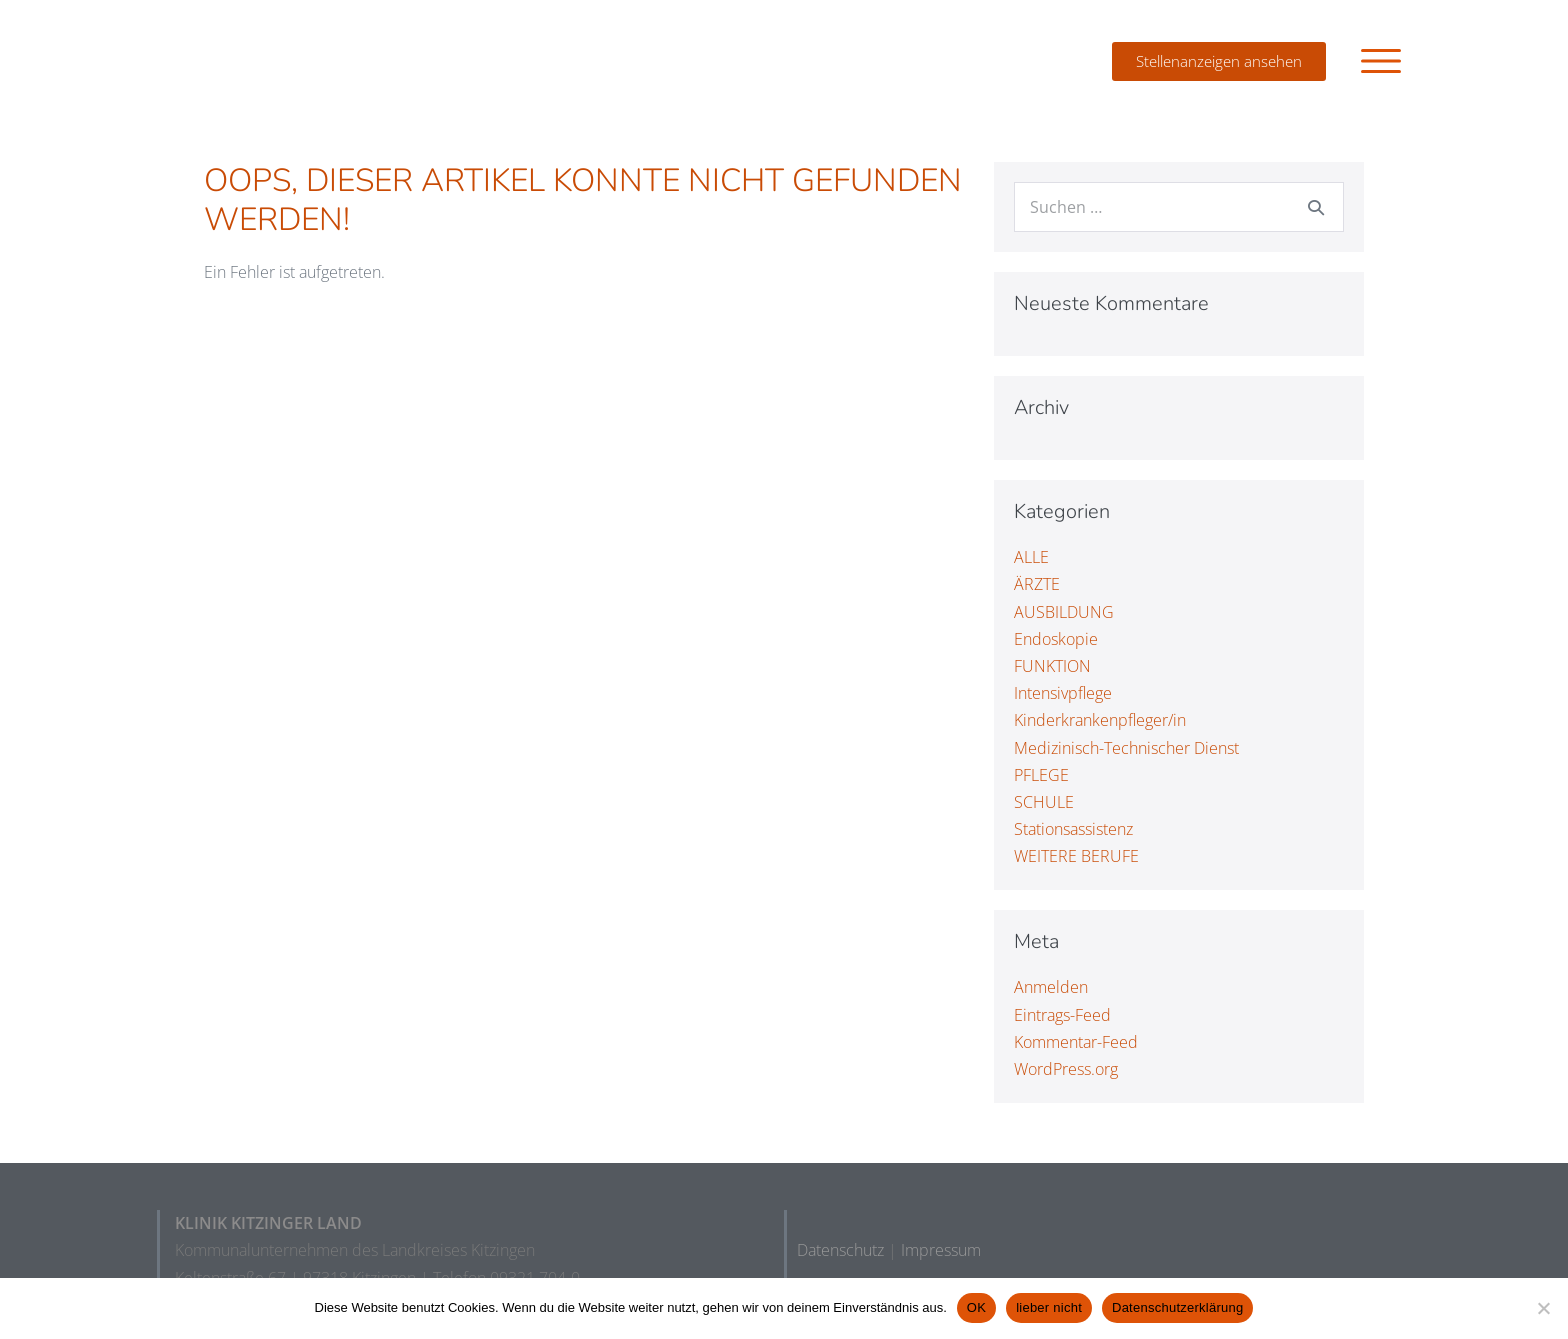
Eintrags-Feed (1062, 1015)
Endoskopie (1056, 639)
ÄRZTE (1037, 584)
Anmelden (1051, 987)
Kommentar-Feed (1076, 1042)
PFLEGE (1041, 775)
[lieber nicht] (1543, 1308)
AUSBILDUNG (1064, 612)
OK (976, 1307)
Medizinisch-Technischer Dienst (1126, 747)
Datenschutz (840, 1250)
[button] (1381, 61)
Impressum (941, 1250)
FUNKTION (1052, 666)
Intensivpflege (1063, 693)
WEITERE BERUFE (1076, 856)
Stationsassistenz (1073, 829)
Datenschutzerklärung (1177, 1307)
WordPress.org (1066, 1069)
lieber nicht (1049, 1307)
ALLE (1031, 557)
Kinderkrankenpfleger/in (1100, 720)
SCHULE (1044, 802)
